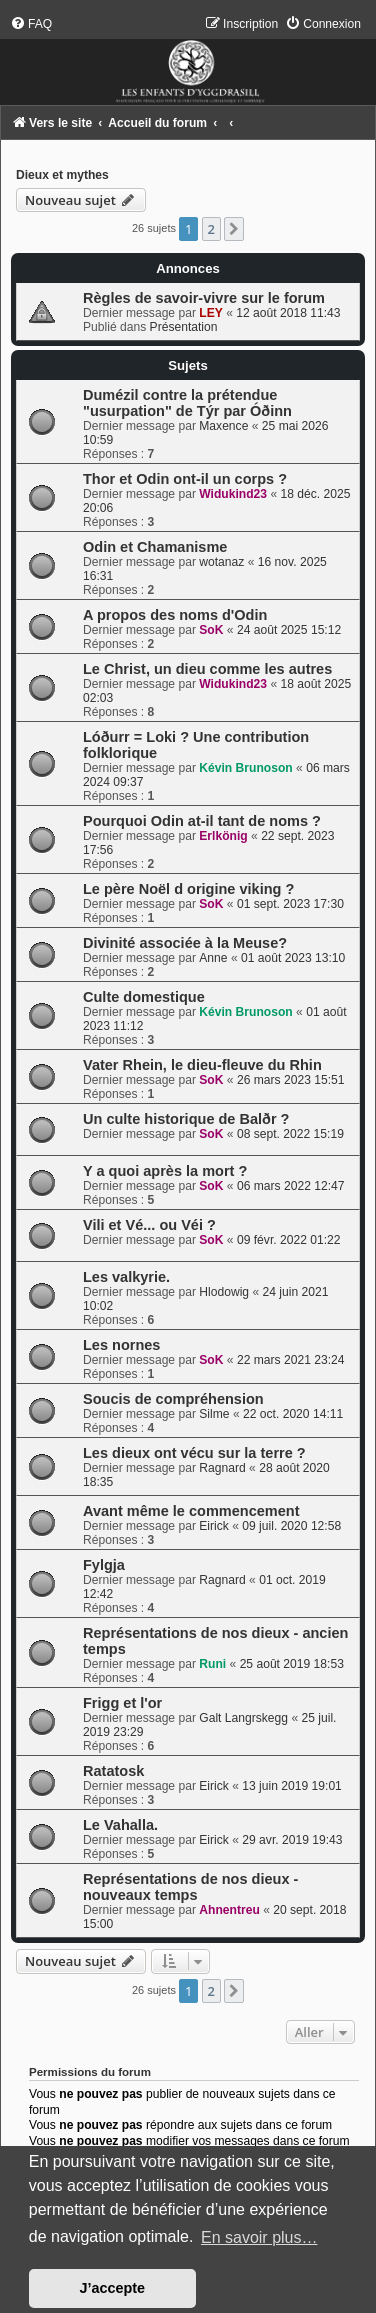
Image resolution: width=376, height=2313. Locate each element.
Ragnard (222, 1468)
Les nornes (121, 1345)
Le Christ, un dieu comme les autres (207, 669)
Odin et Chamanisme (155, 547)
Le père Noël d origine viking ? (188, 889)
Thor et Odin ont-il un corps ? (185, 479)
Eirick (214, 1526)
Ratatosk (113, 1771)
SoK (211, 630)
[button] (234, 229)
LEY (211, 313)
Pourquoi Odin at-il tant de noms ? (202, 821)
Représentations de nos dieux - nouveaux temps (190, 1887)
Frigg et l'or (122, 1703)
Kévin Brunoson (245, 768)
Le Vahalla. (120, 1825)
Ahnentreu (229, 1910)
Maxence (223, 426)
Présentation (184, 327)
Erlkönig (223, 836)
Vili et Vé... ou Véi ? (149, 1225)
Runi (212, 1664)
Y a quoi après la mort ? (165, 1171)
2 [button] (211, 229)
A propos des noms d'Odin (175, 615)
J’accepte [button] (113, 2288)
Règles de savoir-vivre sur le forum (204, 298)
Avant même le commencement (191, 1511)
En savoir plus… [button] (259, 2237)
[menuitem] (31, 24)
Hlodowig (224, 1292)
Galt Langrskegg (243, 1718)
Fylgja (104, 1565)
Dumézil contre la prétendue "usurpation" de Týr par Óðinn (187, 403)
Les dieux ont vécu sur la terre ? (194, 1453)
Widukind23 (233, 494)
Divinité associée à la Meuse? (185, 943)
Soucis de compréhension (173, 1399)
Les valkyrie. (126, 1277)
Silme (214, 1414)
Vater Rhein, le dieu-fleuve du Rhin (202, 1065)
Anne (213, 958)
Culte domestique (144, 997)
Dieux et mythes (62, 175)
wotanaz (221, 562)
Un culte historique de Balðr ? (186, 1119)
